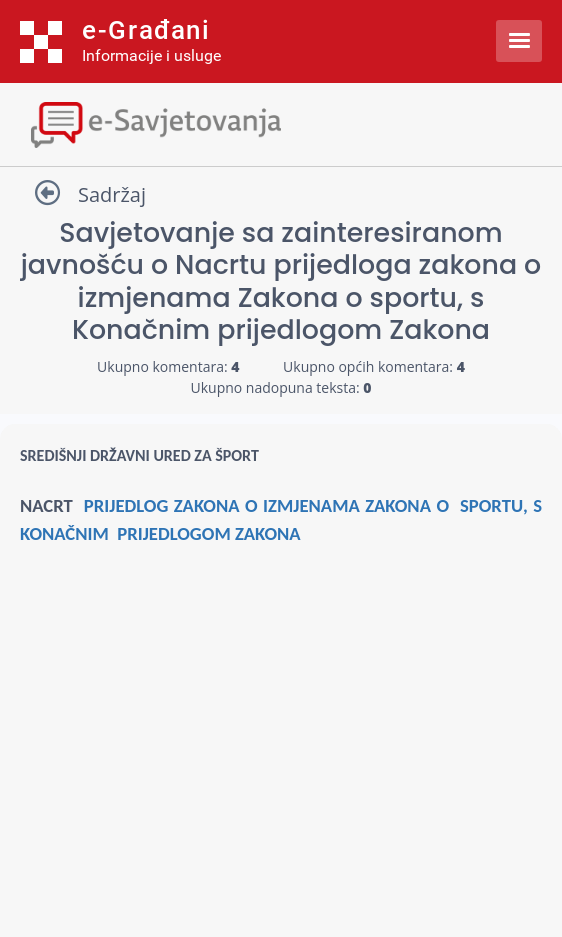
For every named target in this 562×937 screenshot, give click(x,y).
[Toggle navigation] (281, 122)
